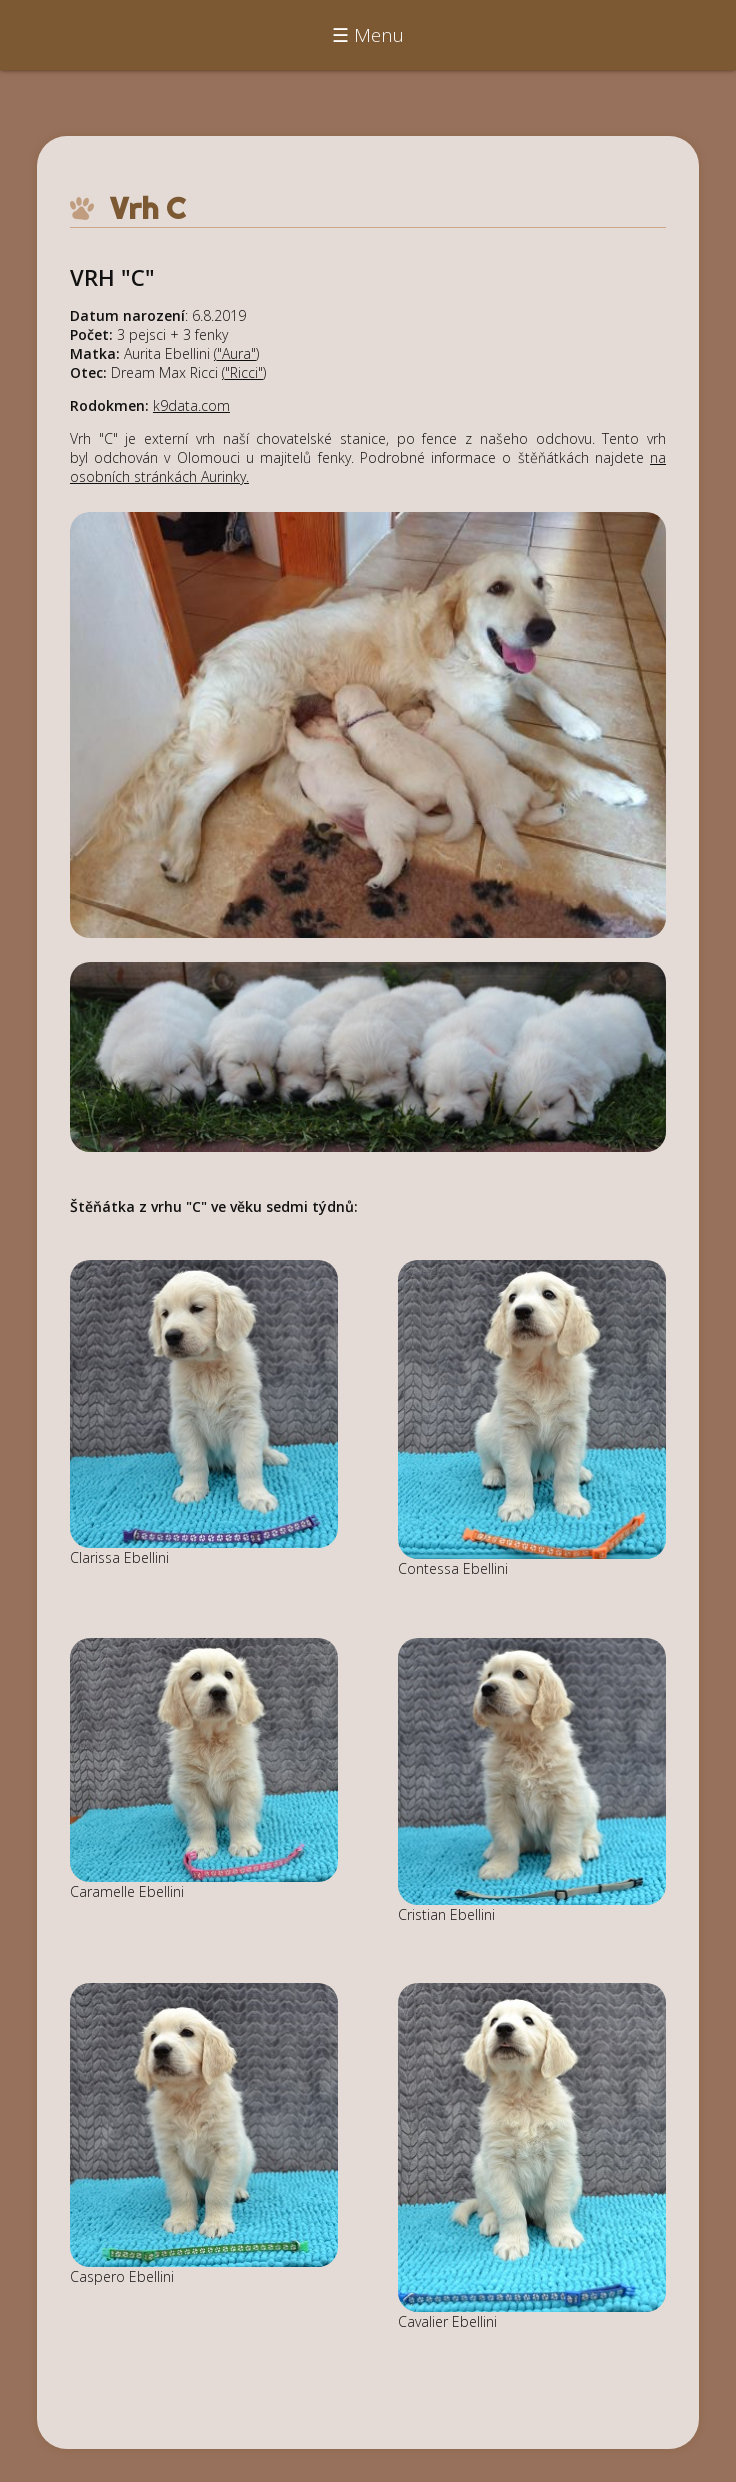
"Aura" (236, 353)
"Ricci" (244, 372)
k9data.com (191, 405)
